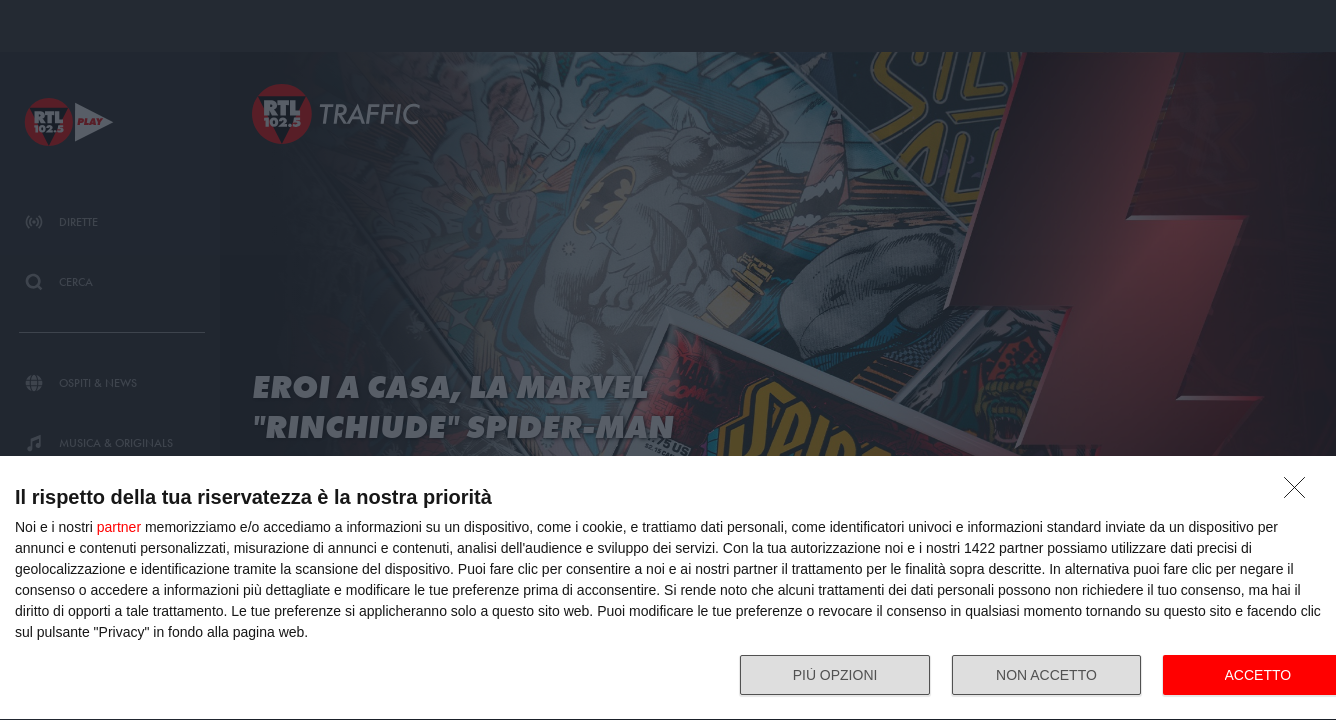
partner (119, 527)
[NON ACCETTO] (1300, 493)
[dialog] (668, 588)
